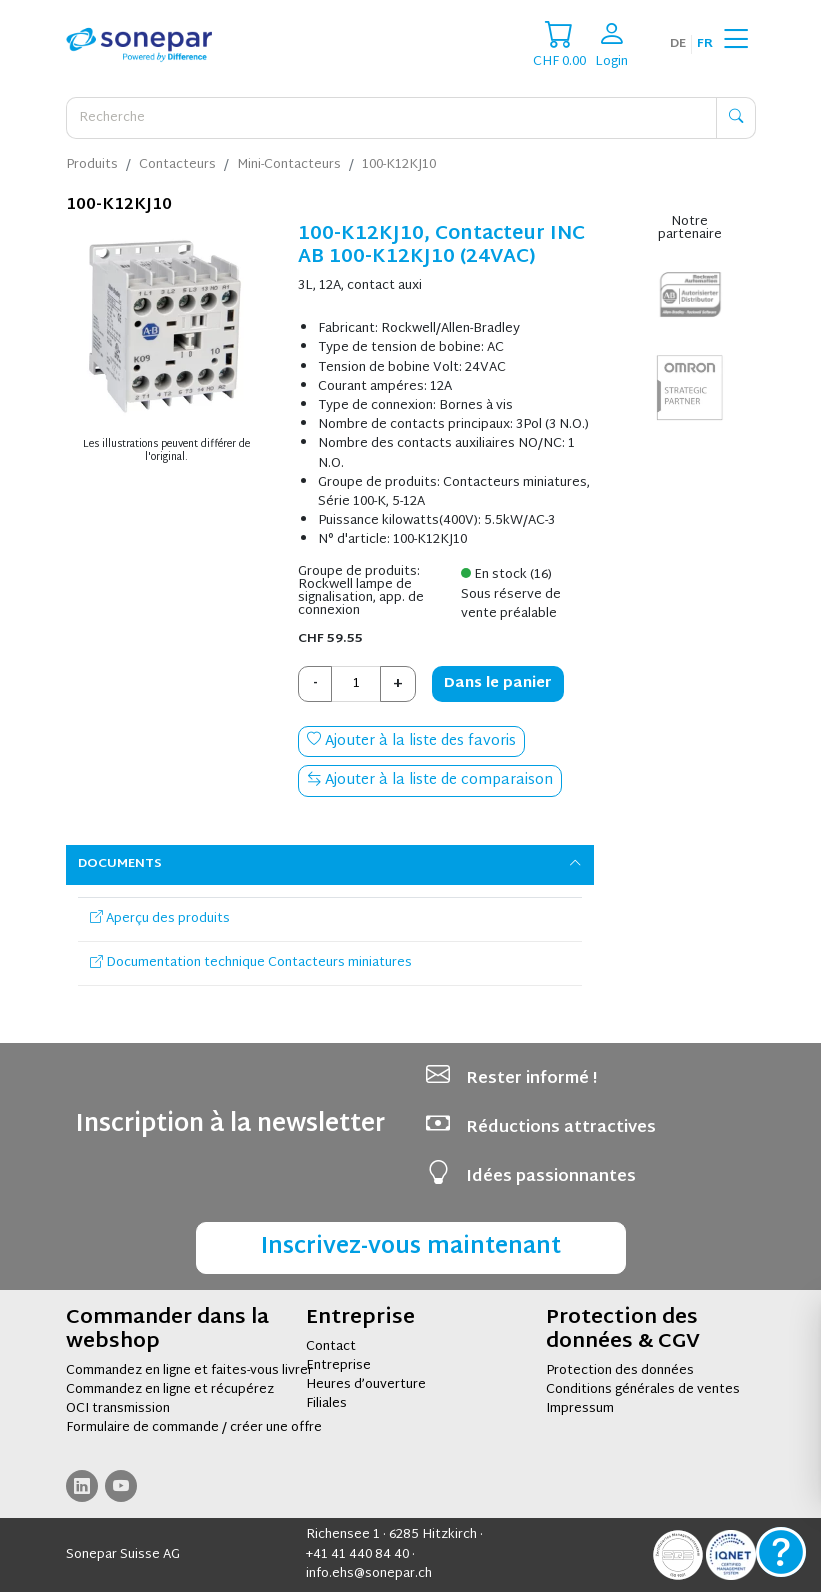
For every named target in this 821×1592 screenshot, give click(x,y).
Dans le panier (498, 683)
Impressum (580, 1409)
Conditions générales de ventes (643, 1390)
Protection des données (620, 1371)
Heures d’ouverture (366, 1385)
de (678, 44)
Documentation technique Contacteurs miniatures (251, 963)
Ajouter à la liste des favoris (411, 741)
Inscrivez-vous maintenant (411, 1247)
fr (705, 44)
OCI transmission (118, 1409)
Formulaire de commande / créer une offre (194, 1428)
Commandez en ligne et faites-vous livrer (189, 1371)
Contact (331, 1347)
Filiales (326, 1404)
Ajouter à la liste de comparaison (430, 780)
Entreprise (338, 1366)
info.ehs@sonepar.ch (369, 1574)
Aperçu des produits (160, 919)
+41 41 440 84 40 (357, 1555)
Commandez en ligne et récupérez (170, 1390)
